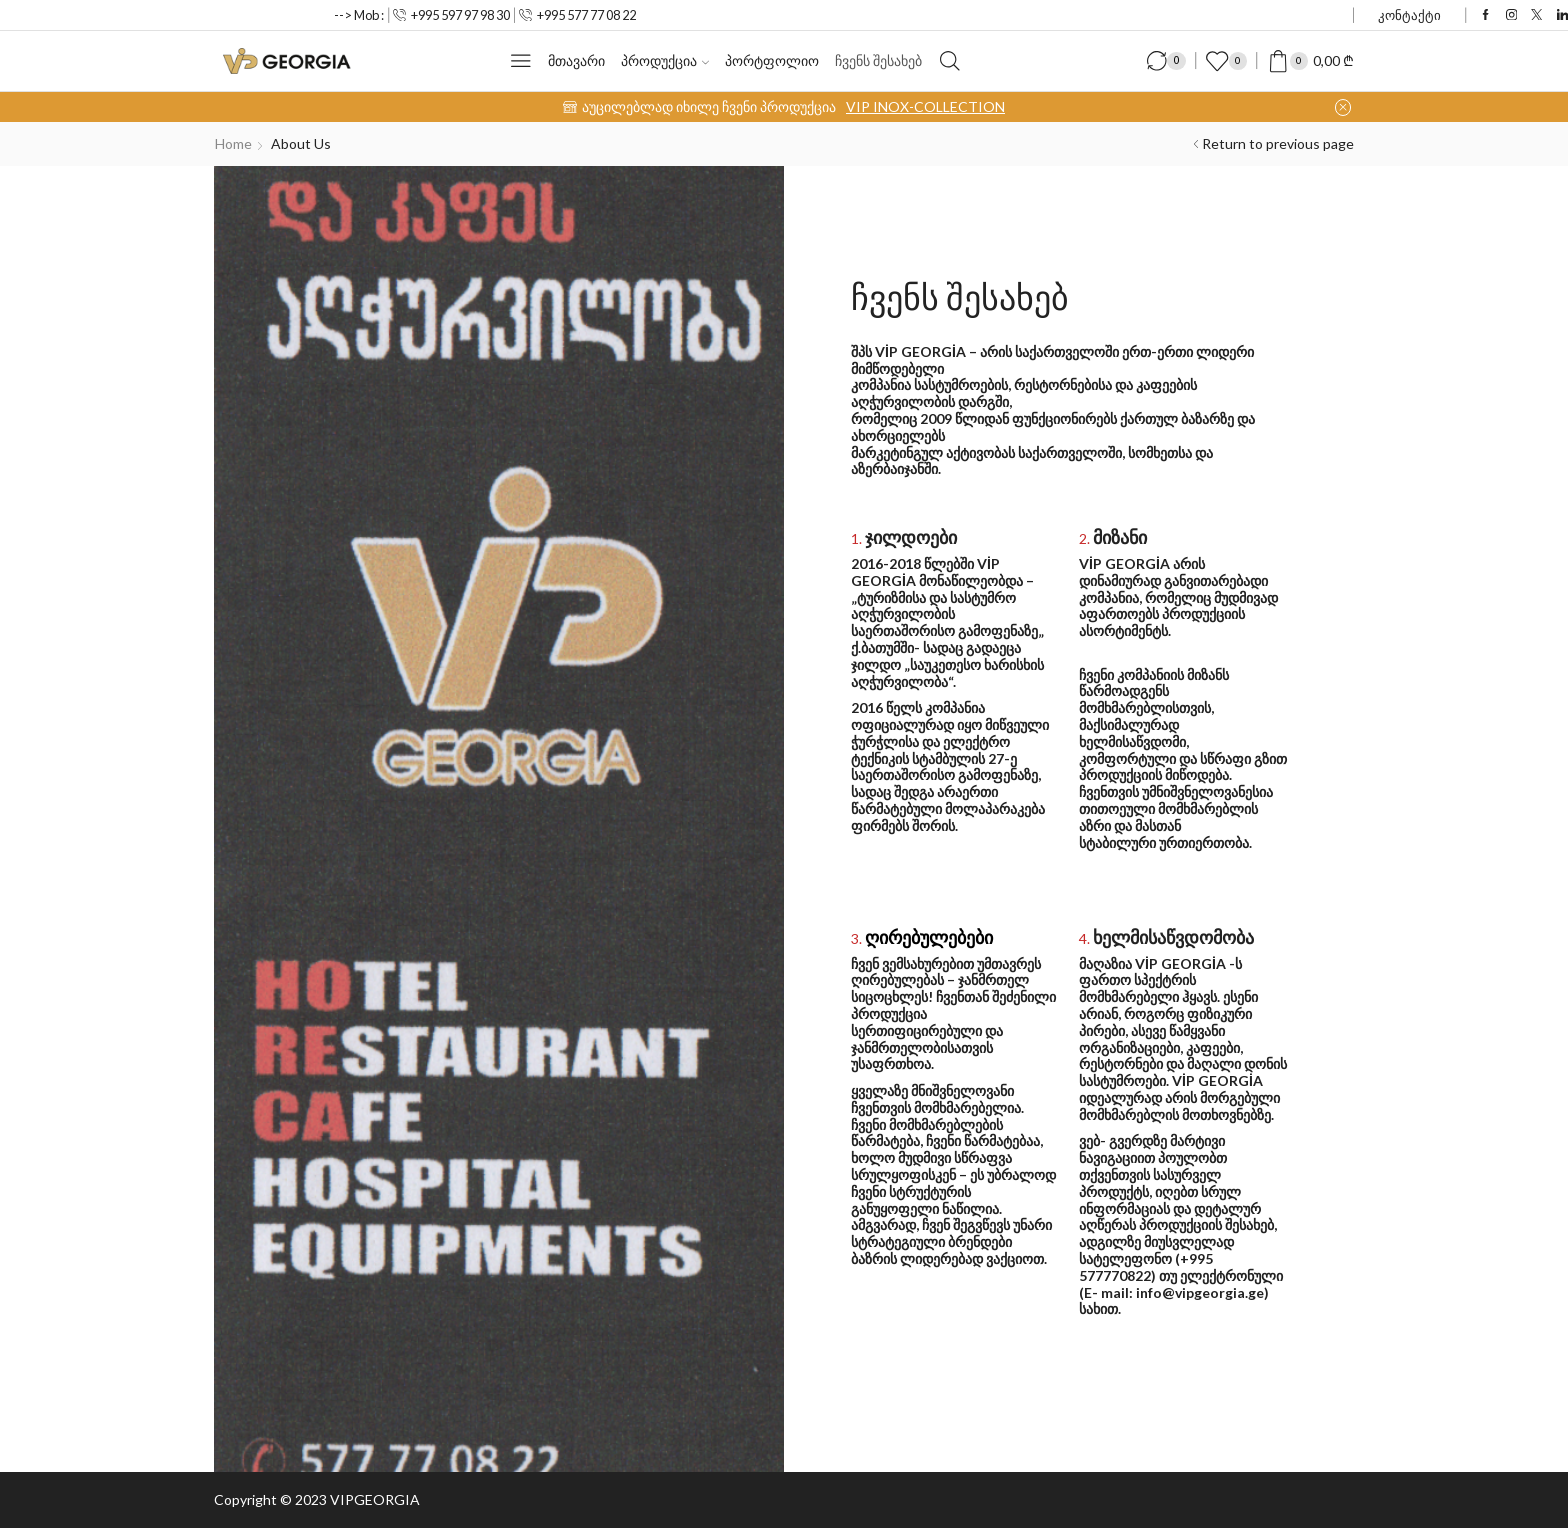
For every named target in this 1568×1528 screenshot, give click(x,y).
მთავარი (576, 60)
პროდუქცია (665, 60)
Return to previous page (1278, 143)
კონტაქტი (1409, 15)
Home (233, 143)
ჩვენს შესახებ (878, 60)
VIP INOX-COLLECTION (925, 106)
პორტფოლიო (772, 60)
